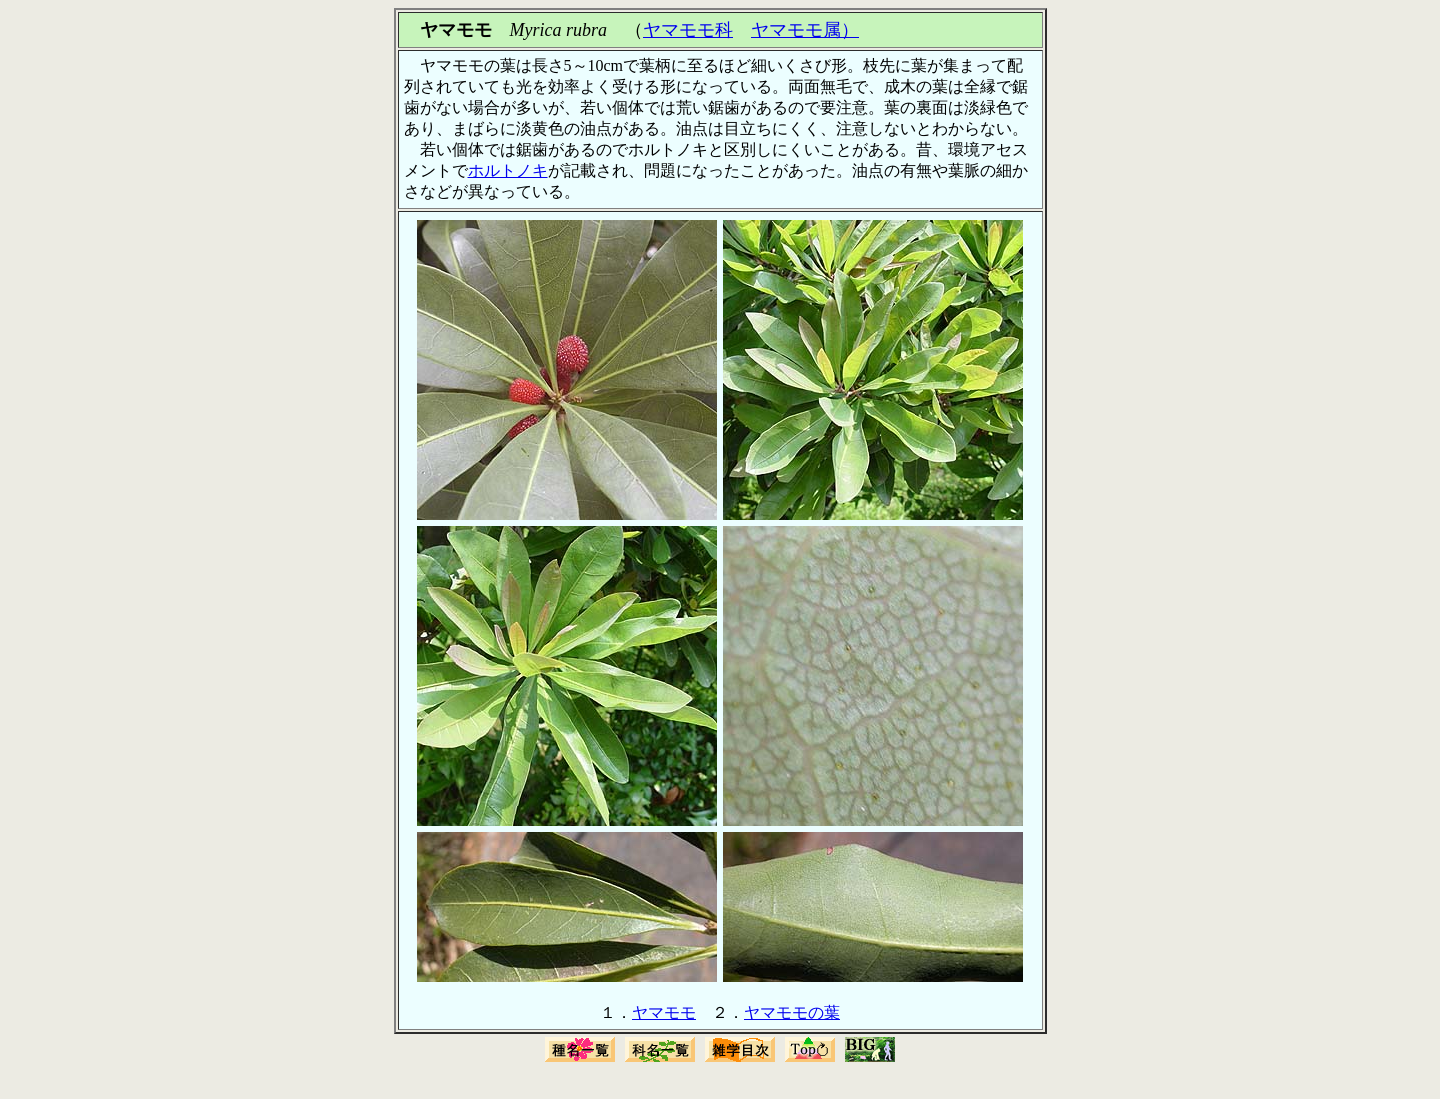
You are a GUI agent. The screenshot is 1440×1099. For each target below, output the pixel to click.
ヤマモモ (664, 1012)
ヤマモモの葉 (792, 1012)
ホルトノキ (508, 170)
